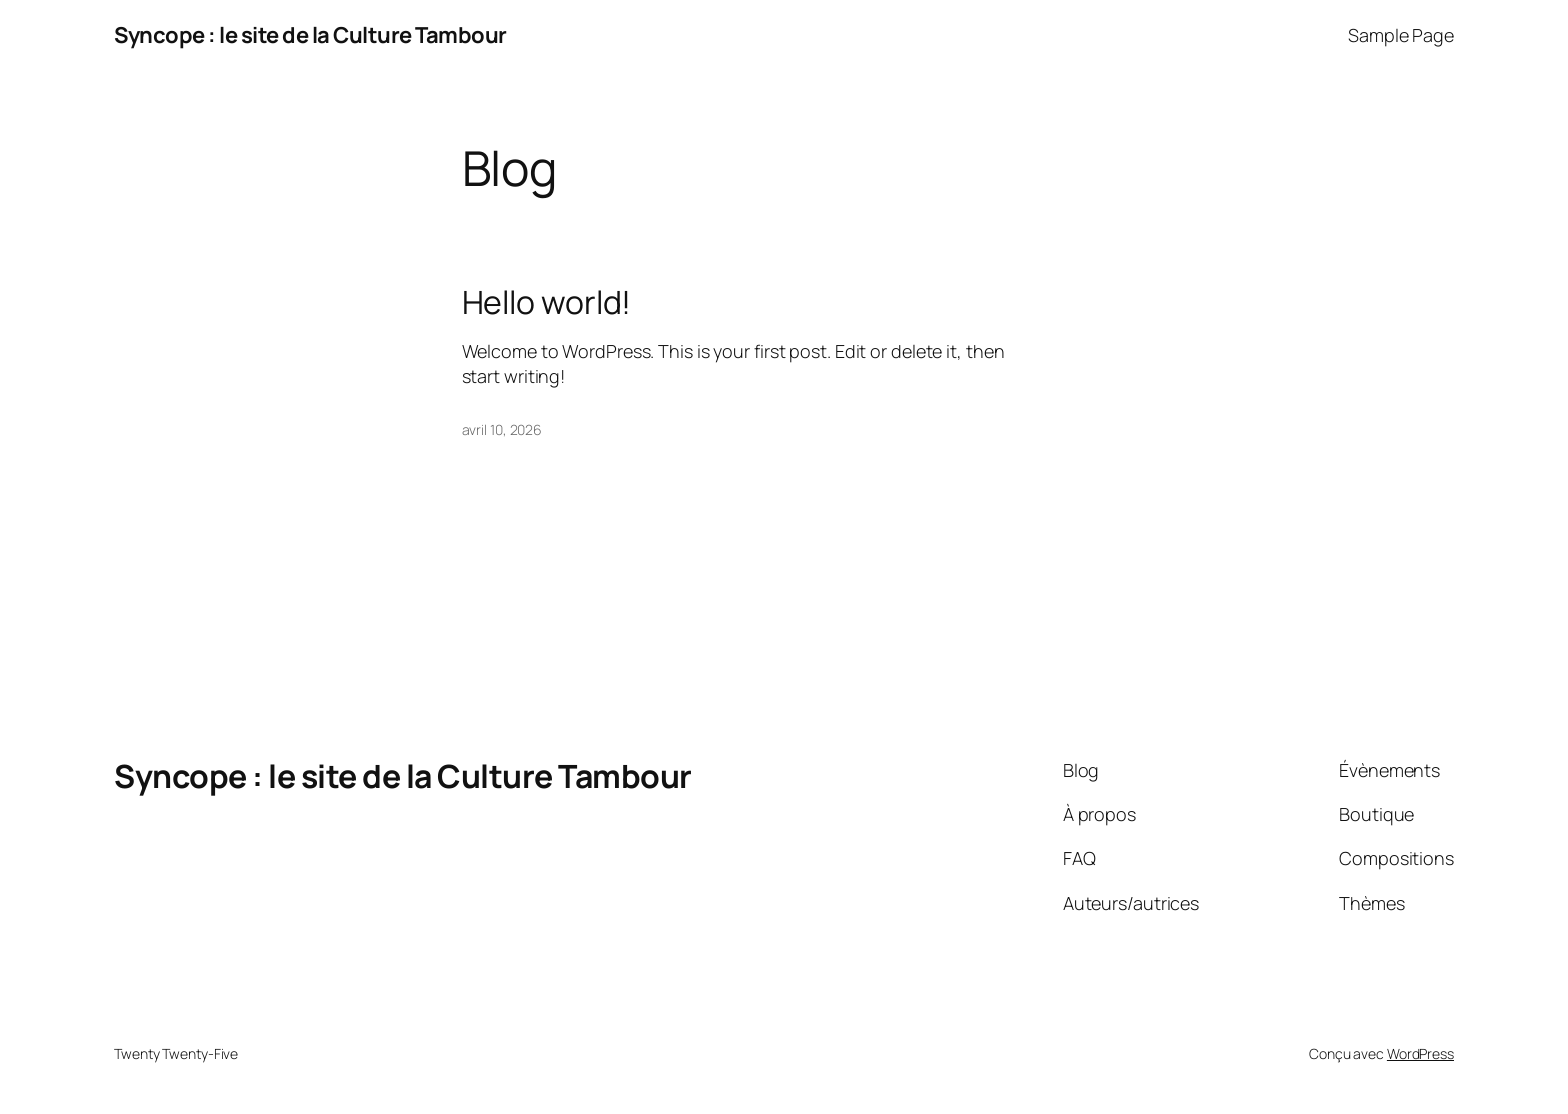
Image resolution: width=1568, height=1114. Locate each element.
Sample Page (1401, 35)
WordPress (1420, 1053)
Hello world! (547, 302)
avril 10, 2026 (502, 429)
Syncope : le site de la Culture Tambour (310, 35)
